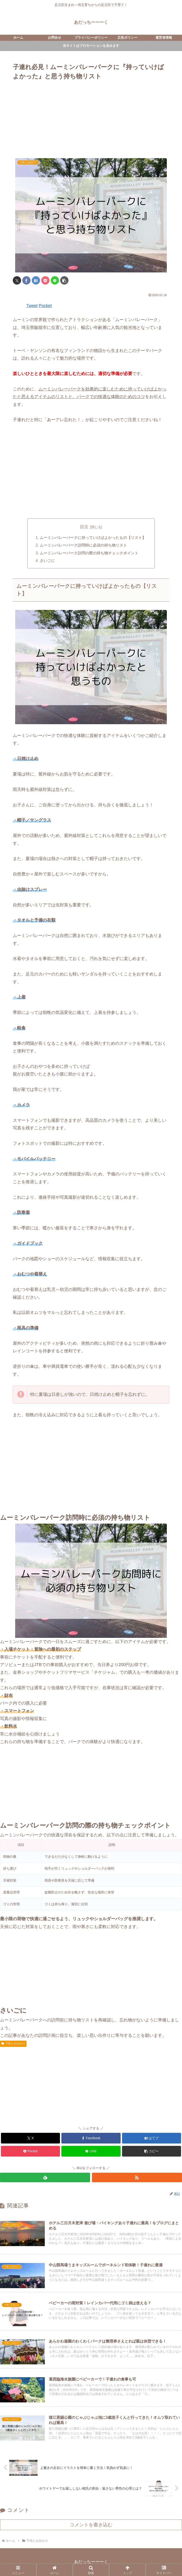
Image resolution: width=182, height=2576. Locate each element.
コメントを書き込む (91, 2525)
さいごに (47, 560)
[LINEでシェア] (55, 280)
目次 (84, 526)
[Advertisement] (91, 117)
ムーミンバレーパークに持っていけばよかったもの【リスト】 (93, 537)
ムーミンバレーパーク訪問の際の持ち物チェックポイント (89, 553)
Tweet (32, 305)
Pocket (45, 305)
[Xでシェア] (17, 280)
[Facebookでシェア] (26, 280)
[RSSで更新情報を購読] (137, 2177)
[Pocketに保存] (45, 280)
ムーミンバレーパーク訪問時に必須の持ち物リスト (83, 545)
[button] (64, 280)
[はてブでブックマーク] (36, 280)
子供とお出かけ (13, 2043)
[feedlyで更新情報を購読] (45, 2177)
